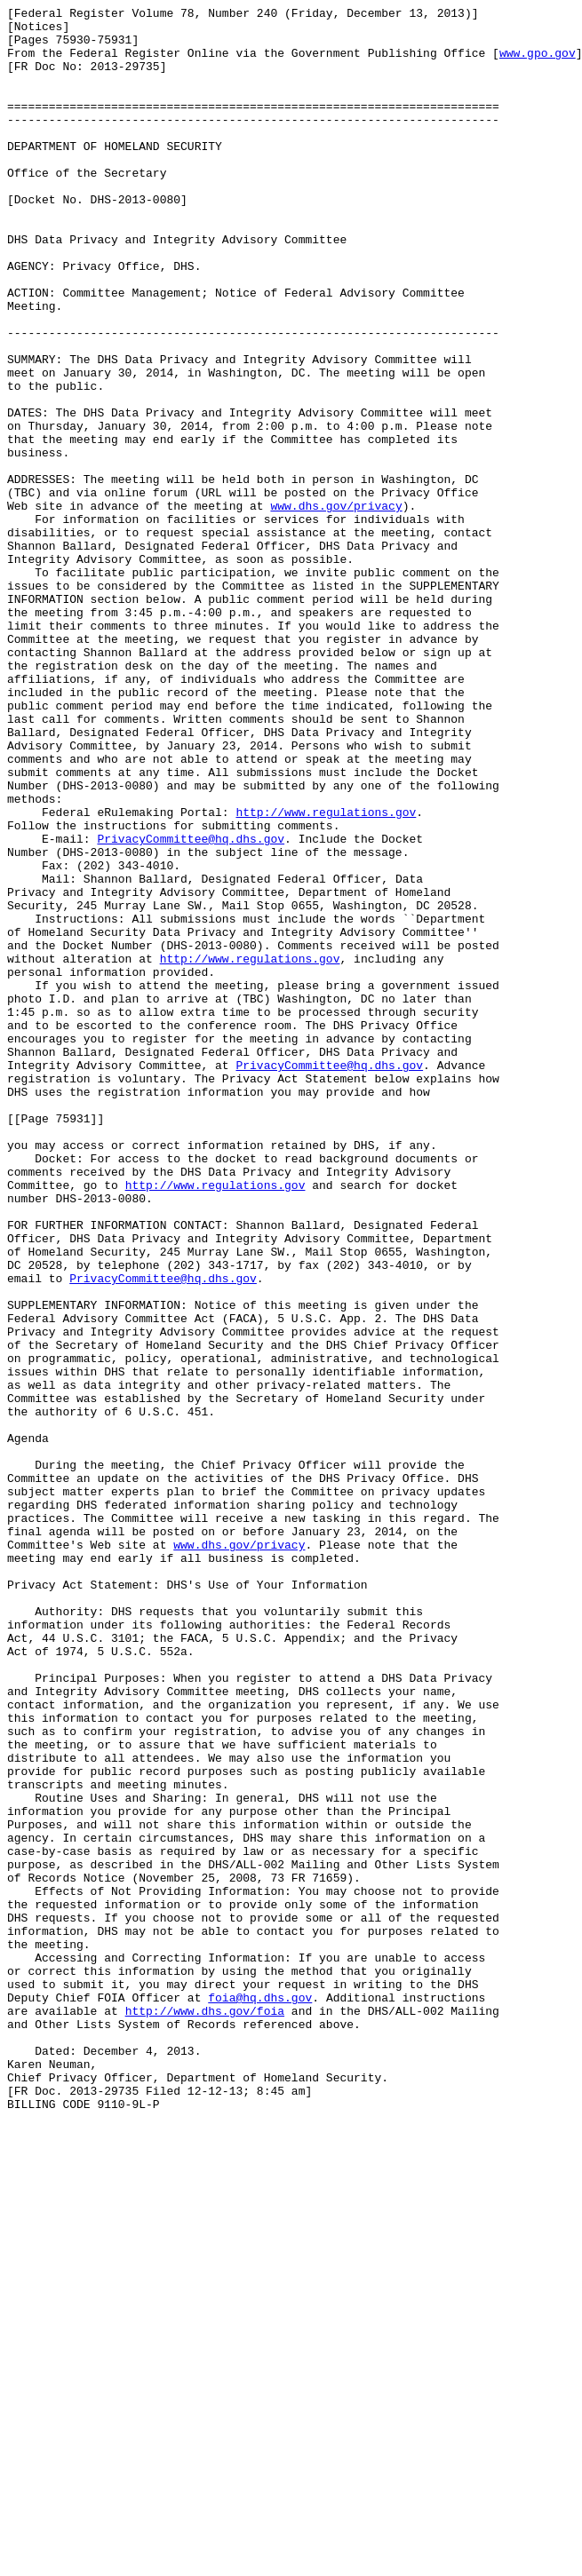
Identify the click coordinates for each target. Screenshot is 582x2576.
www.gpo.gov (537, 63)
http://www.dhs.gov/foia (204, 2413)
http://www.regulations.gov (325, 974)
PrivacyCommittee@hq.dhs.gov (190, 1006)
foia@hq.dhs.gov (260, 2397)
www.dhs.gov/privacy (336, 606)
